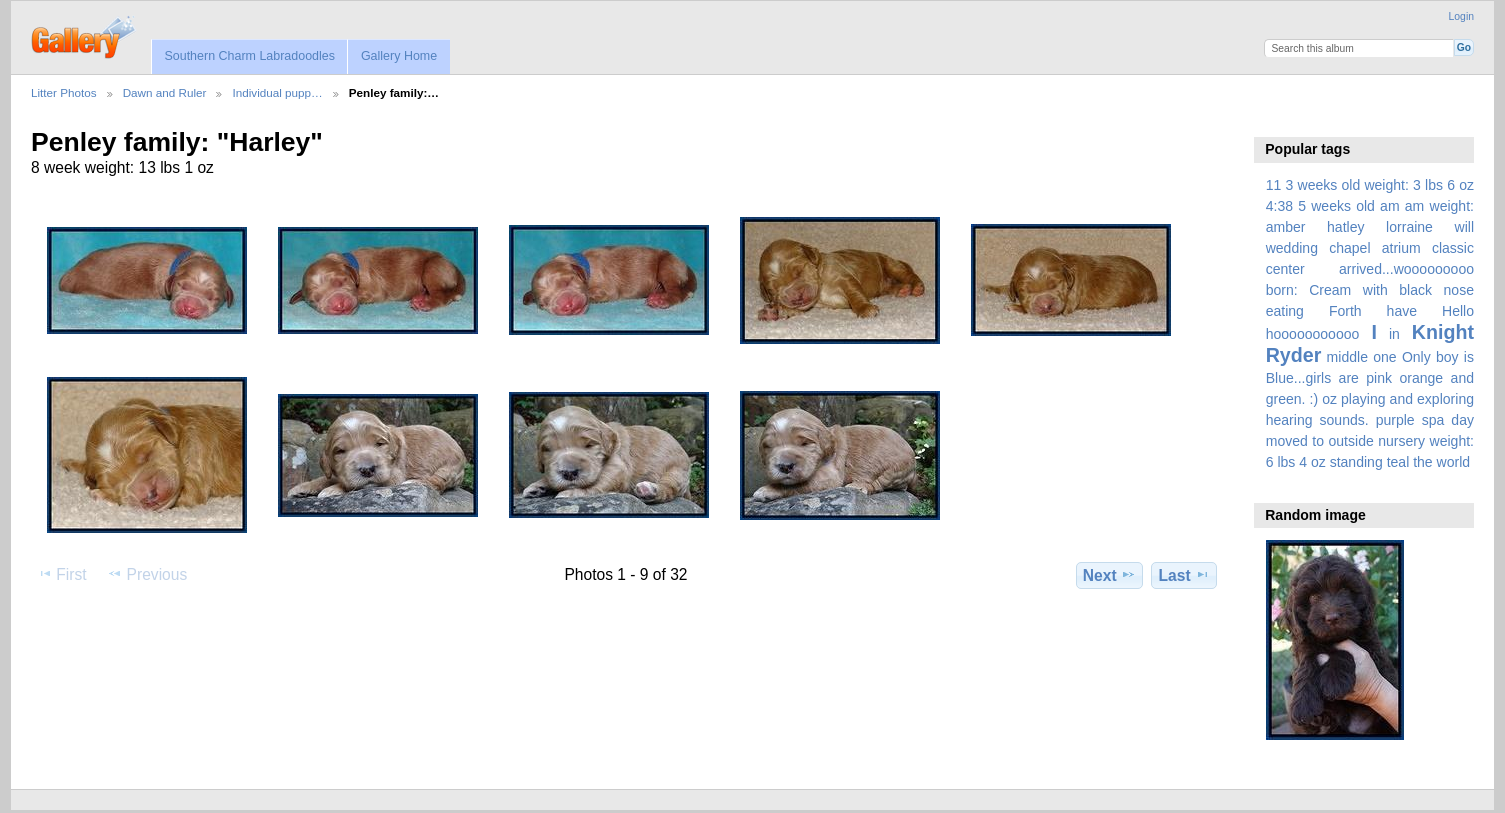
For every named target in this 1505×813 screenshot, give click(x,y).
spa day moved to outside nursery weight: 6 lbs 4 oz (1370, 441)
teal (1398, 462)
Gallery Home (399, 56)
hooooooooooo (1313, 334)
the (1423, 462)
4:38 (1279, 206)
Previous (147, 574)
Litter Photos (64, 92)
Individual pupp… (277, 92)
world (1454, 462)
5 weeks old (1336, 206)
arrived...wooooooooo (1406, 269)
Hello (1458, 311)
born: (1282, 290)
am (1390, 206)
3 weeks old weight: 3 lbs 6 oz (1380, 185)
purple (1395, 420)
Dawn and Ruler (165, 92)
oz (1329, 399)
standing (1356, 462)
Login (1461, 16)
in (1394, 334)
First (61, 574)
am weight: (1439, 206)
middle (1347, 357)
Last (1184, 575)
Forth (1345, 311)
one (1384, 357)
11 (1274, 185)
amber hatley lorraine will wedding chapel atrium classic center (1370, 248)
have (1402, 311)
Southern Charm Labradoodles (249, 56)
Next (1109, 575)
